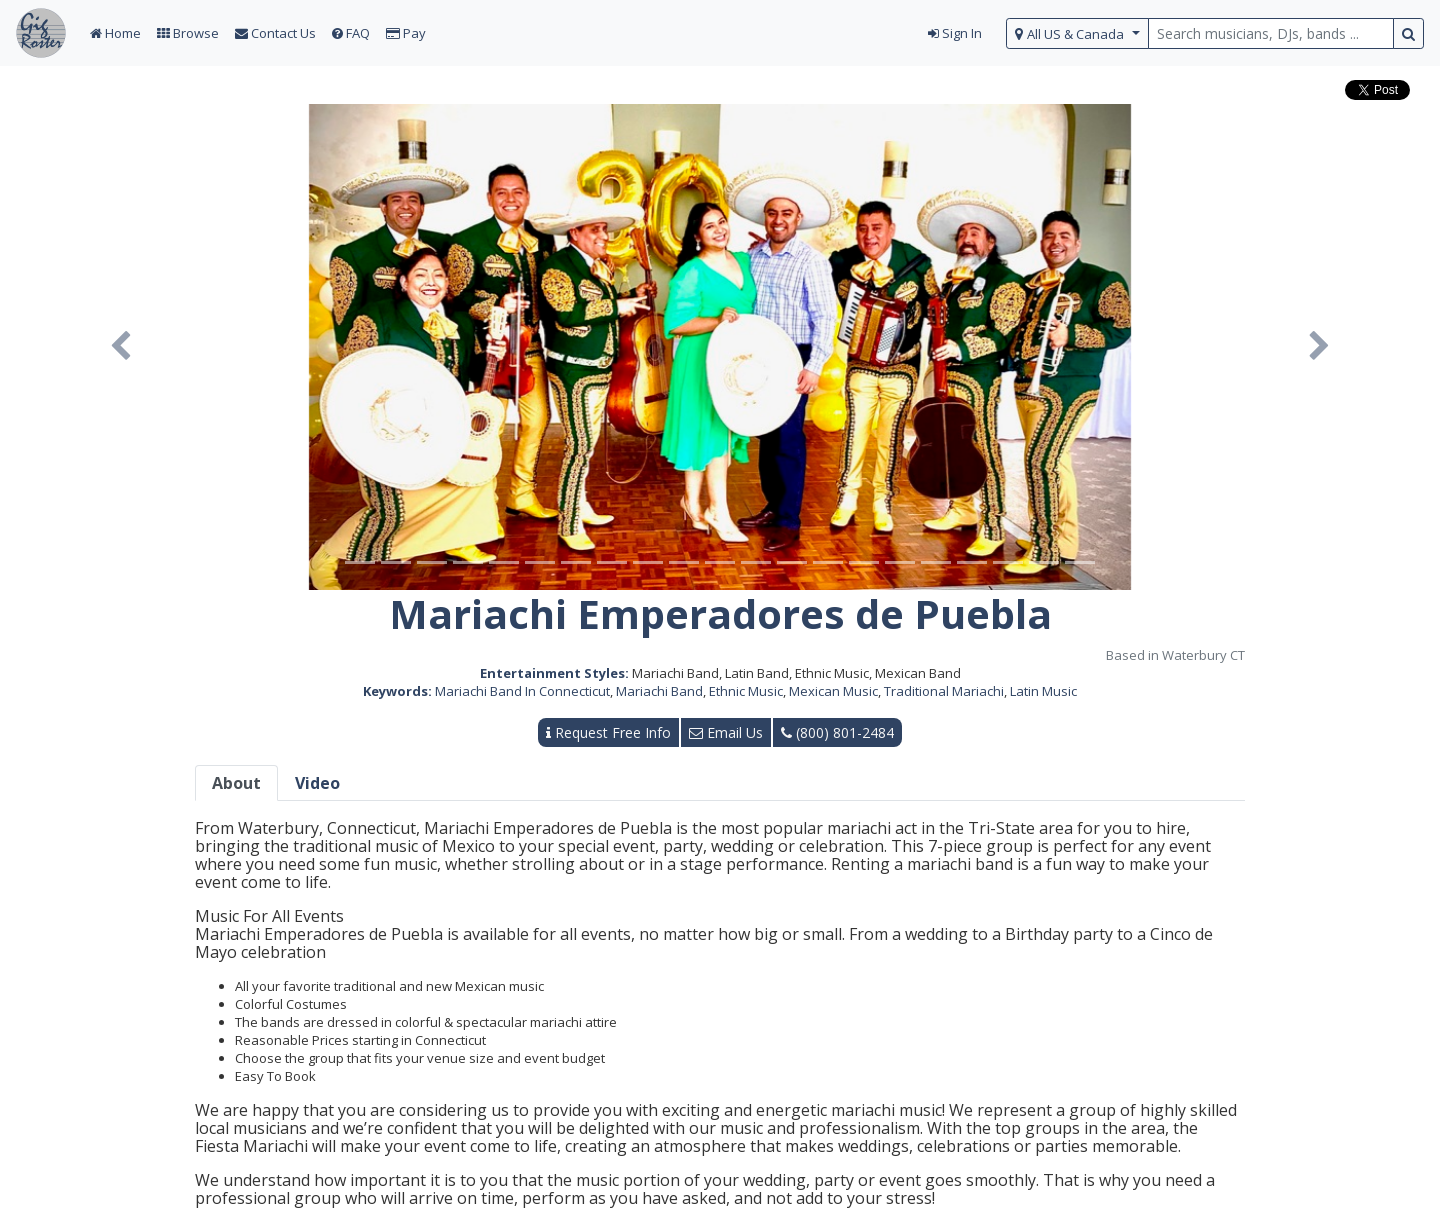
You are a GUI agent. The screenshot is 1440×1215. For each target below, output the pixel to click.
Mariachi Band (659, 691)
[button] (121, 347)
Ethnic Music (746, 691)
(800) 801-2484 (837, 732)
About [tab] (236, 783)
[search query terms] (1271, 33)
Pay (406, 33)
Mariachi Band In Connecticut (522, 691)
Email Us (726, 732)
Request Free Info (608, 732)
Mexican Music (833, 691)
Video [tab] (317, 783)
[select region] (1077, 33)
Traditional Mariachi (944, 691)
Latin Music (1043, 691)
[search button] (1408, 33)
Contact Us (275, 33)
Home (115, 33)
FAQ (351, 33)
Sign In (955, 33)
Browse (188, 33)
